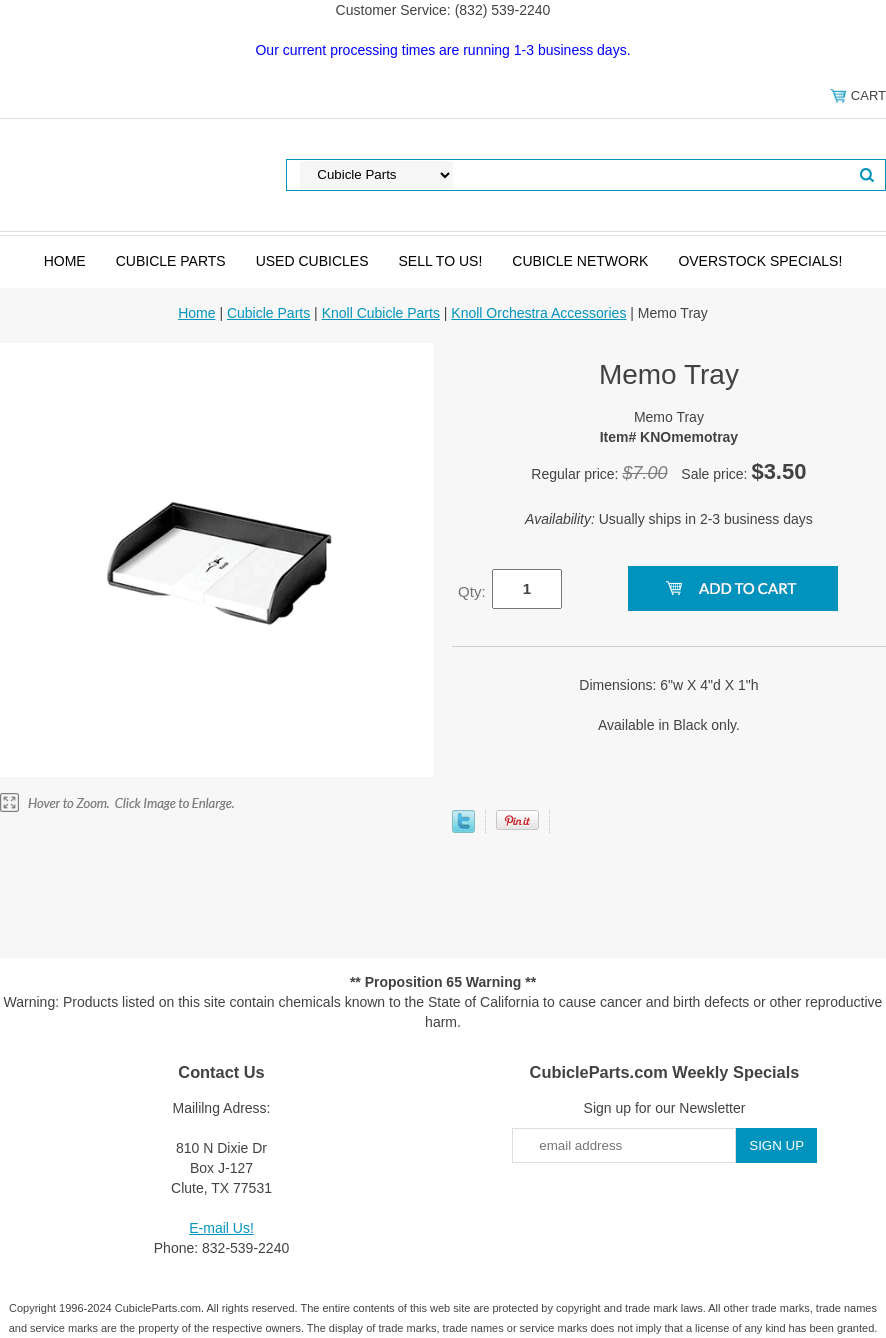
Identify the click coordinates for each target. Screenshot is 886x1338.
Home (65, 261)
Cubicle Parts (171, 261)
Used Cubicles (312, 261)
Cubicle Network (580, 261)
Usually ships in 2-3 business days (669, 519)
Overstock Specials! (760, 261)
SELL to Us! (440, 261)
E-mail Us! (221, 1228)
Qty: (472, 591)
